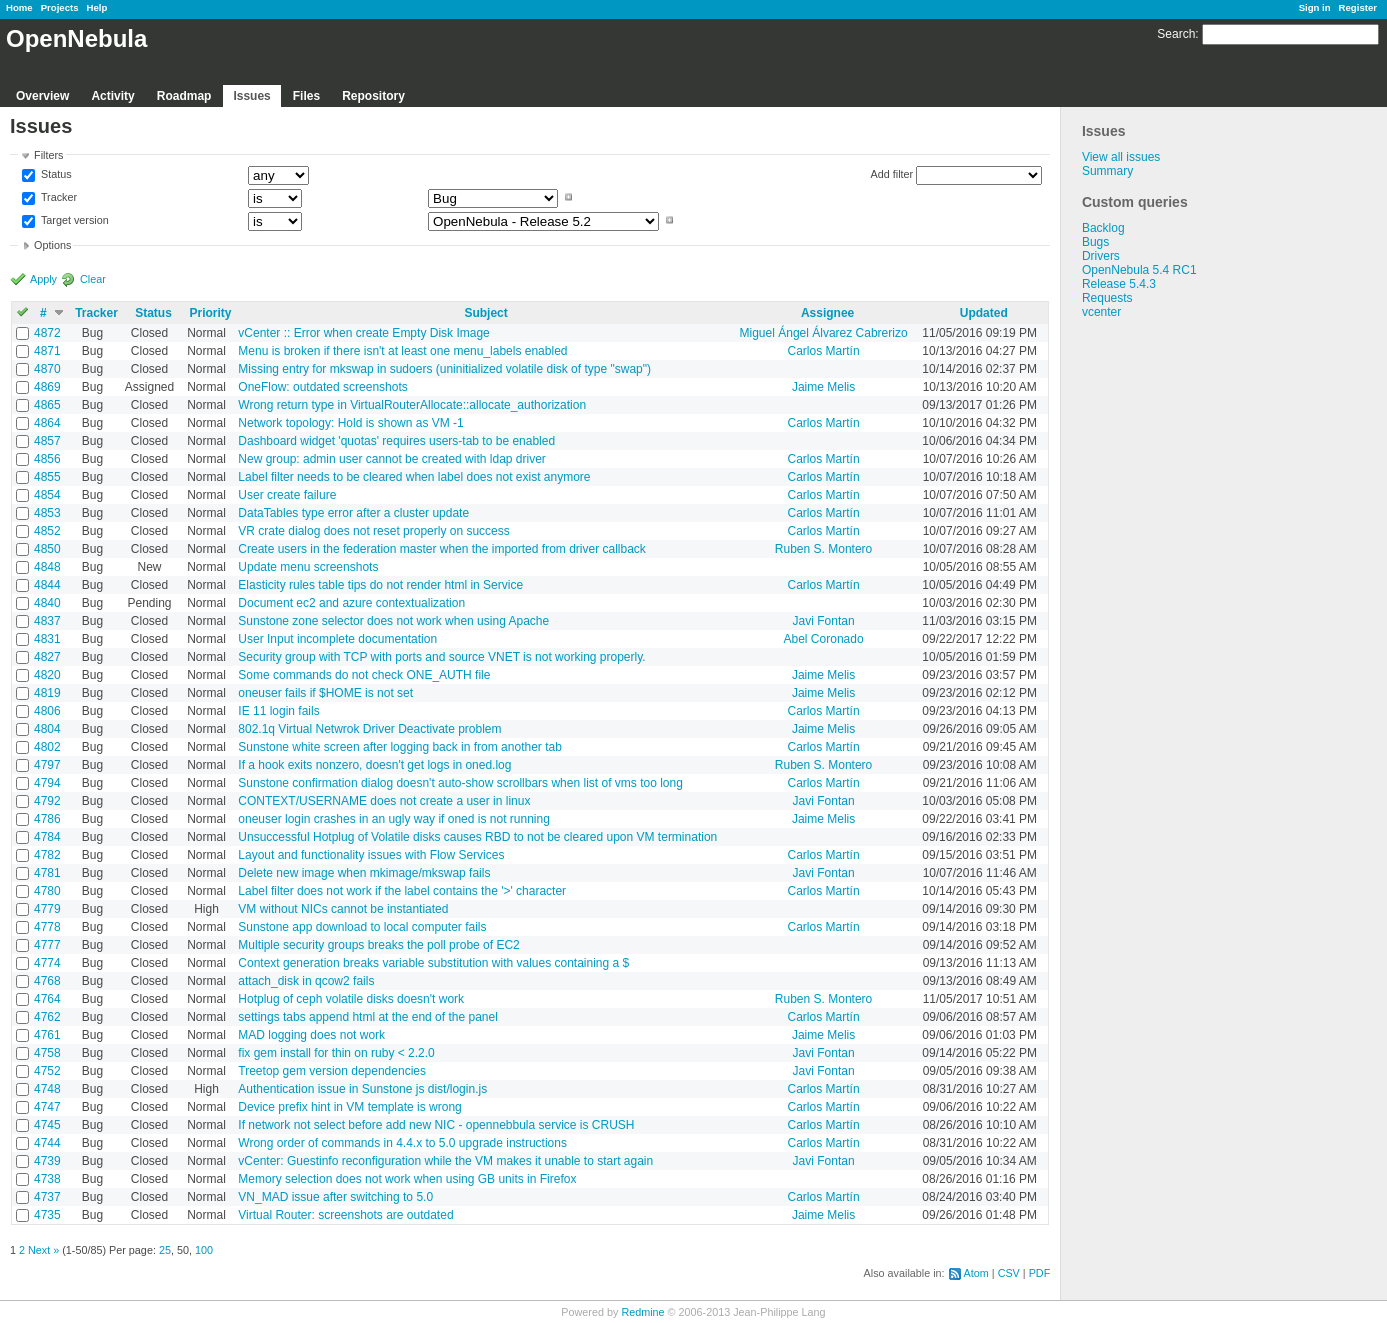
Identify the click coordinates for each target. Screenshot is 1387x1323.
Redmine (642, 1312)
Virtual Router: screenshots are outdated (345, 1215)
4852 (47, 531)
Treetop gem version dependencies (332, 1071)
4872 (47, 333)
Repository (373, 96)
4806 (47, 711)
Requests (1107, 298)
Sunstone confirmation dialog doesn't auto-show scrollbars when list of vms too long (460, 783)
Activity (112, 96)
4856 (47, 459)
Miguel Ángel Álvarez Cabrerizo (824, 333)
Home (19, 7)
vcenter (1101, 312)
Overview (42, 96)
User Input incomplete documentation (337, 639)
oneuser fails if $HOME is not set (325, 693)
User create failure (287, 495)
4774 (47, 963)
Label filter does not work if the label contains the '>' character (402, 891)
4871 (47, 351)
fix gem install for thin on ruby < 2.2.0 (336, 1053)
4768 (47, 981)
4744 (47, 1143)
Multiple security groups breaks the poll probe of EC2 (378, 945)
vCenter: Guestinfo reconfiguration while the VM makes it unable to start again (445, 1161)
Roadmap (184, 96)
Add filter (892, 174)
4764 (47, 999)
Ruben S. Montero (823, 549)
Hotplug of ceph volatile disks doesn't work (351, 999)
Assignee (827, 313)
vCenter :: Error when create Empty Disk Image (363, 333)
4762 (47, 1017)
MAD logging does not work (311, 1035)
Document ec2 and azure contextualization (351, 603)
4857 (47, 441)
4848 (47, 567)
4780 (47, 891)
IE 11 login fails (278, 711)
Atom (976, 1273)
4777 (47, 945)
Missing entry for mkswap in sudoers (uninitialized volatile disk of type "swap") (444, 369)
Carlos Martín (824, 351)
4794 (47, 783)
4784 (47, 837)
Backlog (1103, 228)
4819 (47, 693)
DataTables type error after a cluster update (353, 513)
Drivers (1101, 256)
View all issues (1121, 157)
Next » (43, 1250)
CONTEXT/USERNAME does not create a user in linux (384, 801)
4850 (47, 549)
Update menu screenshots (308, 567)
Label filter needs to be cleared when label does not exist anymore (414, 477)
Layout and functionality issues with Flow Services (371, 855)
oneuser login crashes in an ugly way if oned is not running (394, 819)
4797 (47, 765)
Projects (60, 7)
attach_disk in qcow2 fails (306, 981)
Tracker (57, 197)
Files (306, 96)
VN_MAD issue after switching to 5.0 (335, 1197)
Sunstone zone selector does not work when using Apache (393, 621)
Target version (73, 220)
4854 (47, 495)
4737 (47, 1197)
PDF (1040, 1273)
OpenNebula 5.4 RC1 (1139, 270)
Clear (93, 279)
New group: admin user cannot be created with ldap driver (392, 459)
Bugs (1095, 242)
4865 (47, 405)
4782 (47, 855)
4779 (47, 909)
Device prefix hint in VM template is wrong (349, 1107)
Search (1176, 34)
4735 (47, 1215)
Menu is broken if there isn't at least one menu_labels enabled (402, 351)
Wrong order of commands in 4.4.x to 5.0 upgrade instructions (402, 1143)
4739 (47, 1161)
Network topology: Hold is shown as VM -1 (350, 423)
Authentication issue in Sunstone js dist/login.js (362, 1089)
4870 (47, 369)
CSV (1009, 1273)
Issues (251, 96)
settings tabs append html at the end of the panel (368, 1017)
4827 (47, 657)
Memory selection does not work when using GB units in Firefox (407, 1179)
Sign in (1315, 7)
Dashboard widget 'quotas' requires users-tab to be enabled (396, 441)
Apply (43, 279)
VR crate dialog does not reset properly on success (373, 531)
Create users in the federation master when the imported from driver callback (442, 549)
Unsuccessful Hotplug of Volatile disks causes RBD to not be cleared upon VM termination (477, 837)
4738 (47, 1179)
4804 (47, 729)
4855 (47, 477)
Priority (211, 313)
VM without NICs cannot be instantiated (343, 909)
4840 (47, 603)
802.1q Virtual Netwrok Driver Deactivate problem (369, 729)
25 (165, 1250)
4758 (47, 1053)
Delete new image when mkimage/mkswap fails (364, 873)
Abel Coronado (824, 639)
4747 (47, 1107)
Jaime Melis (823, 387)
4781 (47, 873)
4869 (47, 387)
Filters (48, 155)
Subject (485, 313)
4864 (47, 423)
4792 (47, 801)
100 (204, 1250)
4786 (47, 819)
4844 (47, 585)
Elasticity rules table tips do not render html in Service (380, 585)
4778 (47, 927)
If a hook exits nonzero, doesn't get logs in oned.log (374, 765)
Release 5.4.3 (1119, 284)
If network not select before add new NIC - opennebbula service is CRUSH (436, 1125)
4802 (47, 747)
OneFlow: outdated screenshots (322, 387)
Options (52, 245)
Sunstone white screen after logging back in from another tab (400, 747)
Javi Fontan (824, 621)
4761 (47, 1035)
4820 (47, 675)
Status (55, 175)
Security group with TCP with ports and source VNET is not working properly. (441, 657)
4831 (47, 639)
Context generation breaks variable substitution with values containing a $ (433, 963)
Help (97, 7)
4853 (47, 513)
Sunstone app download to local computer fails (362, 927)
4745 (47, 1125)
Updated (984, 313)
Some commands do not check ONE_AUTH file (364, 675)
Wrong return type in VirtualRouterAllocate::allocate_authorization (412, 405)
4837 (47, 621)
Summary (1107, 171)
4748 (47, 1089)
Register (1358, 7)
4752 (47, 1071)
